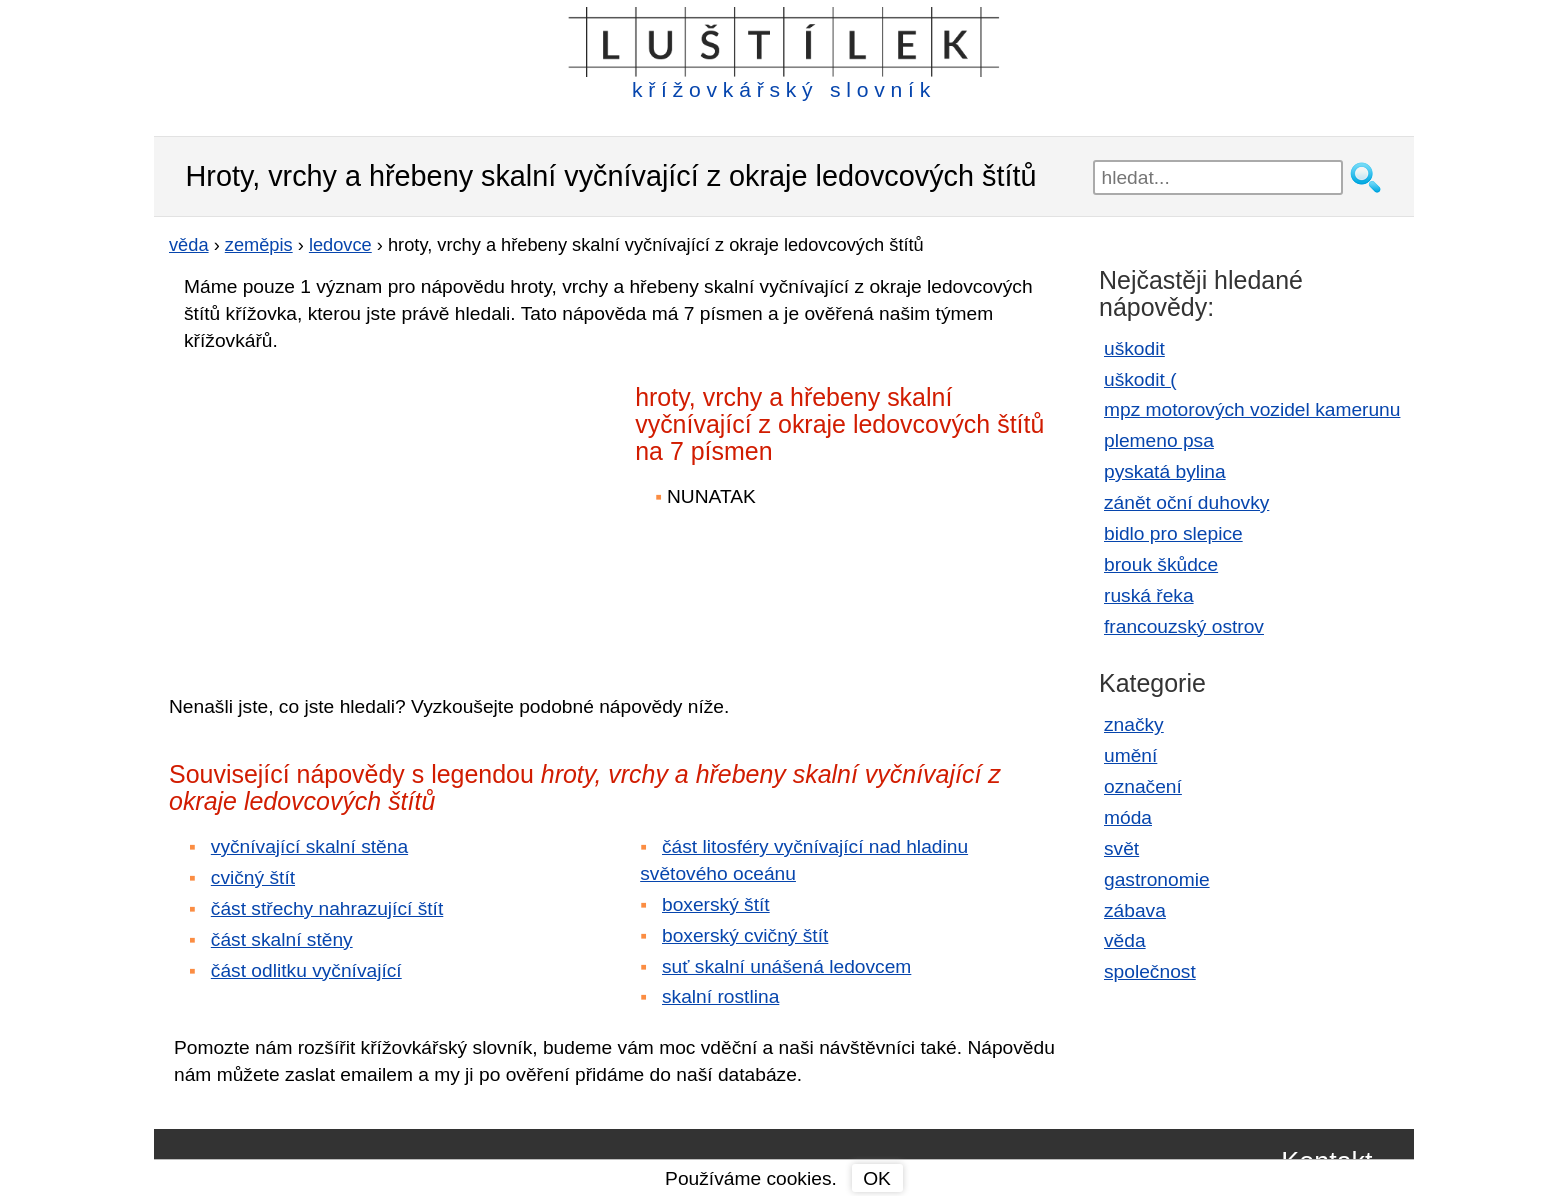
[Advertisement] (344, 509)
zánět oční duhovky (1186, 502)
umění (1130, 755)
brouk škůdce (1161, 564)
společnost (1150, 971)
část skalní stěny (282, 939)
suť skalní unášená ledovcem (786, 966)
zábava (1135, 910)
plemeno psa (1159, 440)
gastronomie (1157, 879)
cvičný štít (253, 877)
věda (1125, 940)
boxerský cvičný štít (745, 935)
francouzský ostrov (1184, 626)
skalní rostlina (720, 996)
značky (1134, 724)
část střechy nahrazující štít (327, 908)
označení (1143, 786)
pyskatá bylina (1165, 471)
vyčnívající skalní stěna (309, 846)
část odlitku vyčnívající (306, 970)
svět (1121, 848)
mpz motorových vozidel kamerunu (1252, 409)
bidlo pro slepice (1173, 533)
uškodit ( (1140, 379)
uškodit (1134, 348)
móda (1128, 817)
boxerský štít (716, 904)
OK (877, 1178)
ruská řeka (1149, 595)
